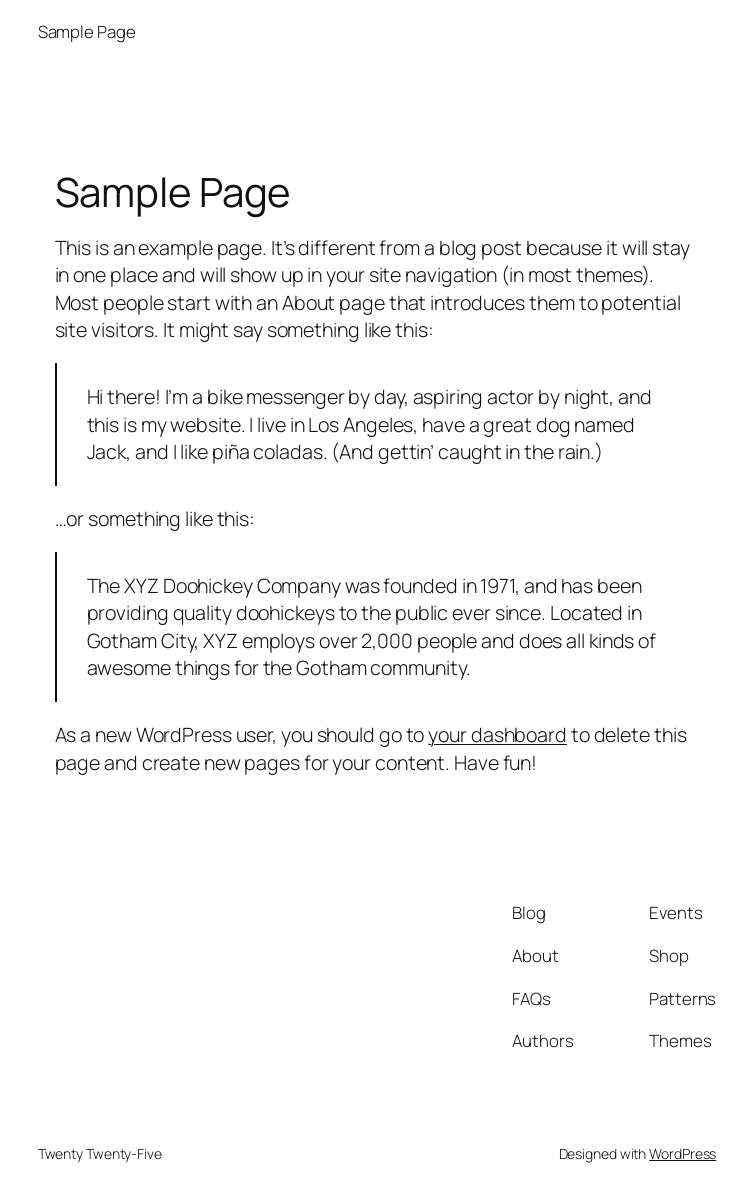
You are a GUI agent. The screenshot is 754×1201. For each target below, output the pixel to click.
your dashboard (497, 734)
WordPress (682, 1153)
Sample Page (87, 31)
